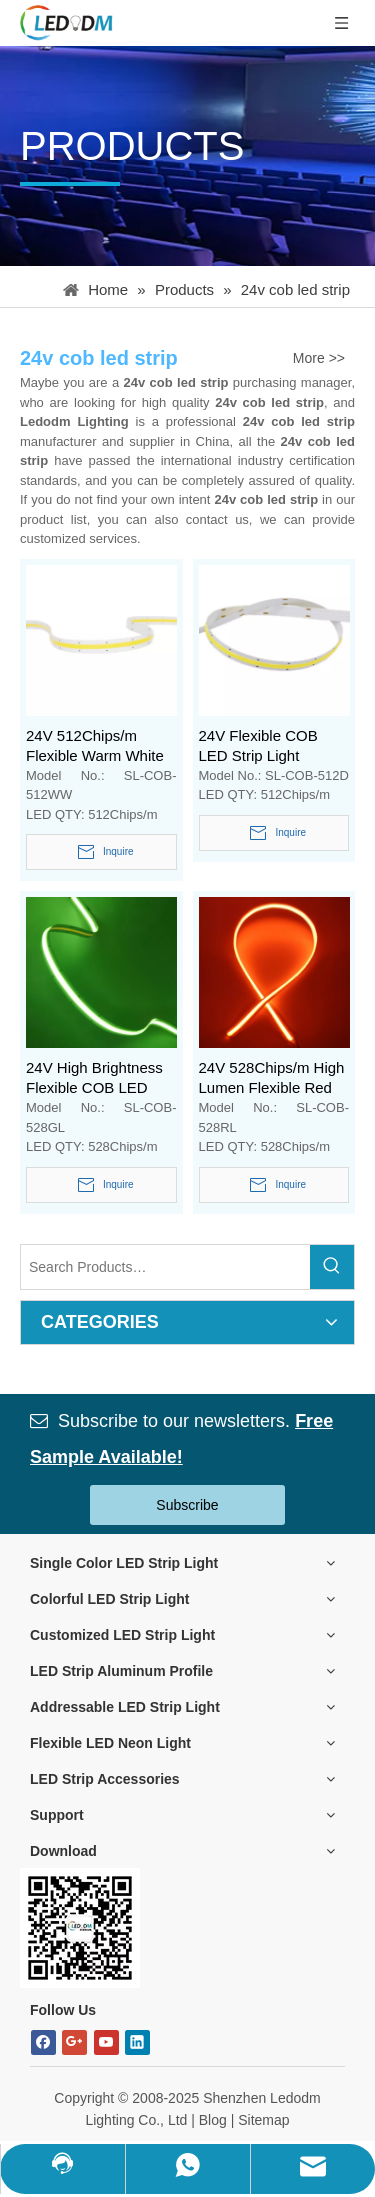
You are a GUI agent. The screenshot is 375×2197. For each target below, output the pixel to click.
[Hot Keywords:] (332, 1267)
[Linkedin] (137, 2042)
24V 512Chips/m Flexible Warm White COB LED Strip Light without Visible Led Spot (95, 746)
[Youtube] (106, 2042)
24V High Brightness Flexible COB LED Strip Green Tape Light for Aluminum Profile (101, 1078)
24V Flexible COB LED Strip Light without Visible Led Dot (261, 746)
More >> (319, 358)
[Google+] (74, 2042)
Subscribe (187, 1505)
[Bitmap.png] (80, 1928)
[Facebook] (43, 2042)
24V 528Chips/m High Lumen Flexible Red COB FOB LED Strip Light (272, 1078)
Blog (213, 2120)
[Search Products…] (165, 1267)
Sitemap (263, 2120)
